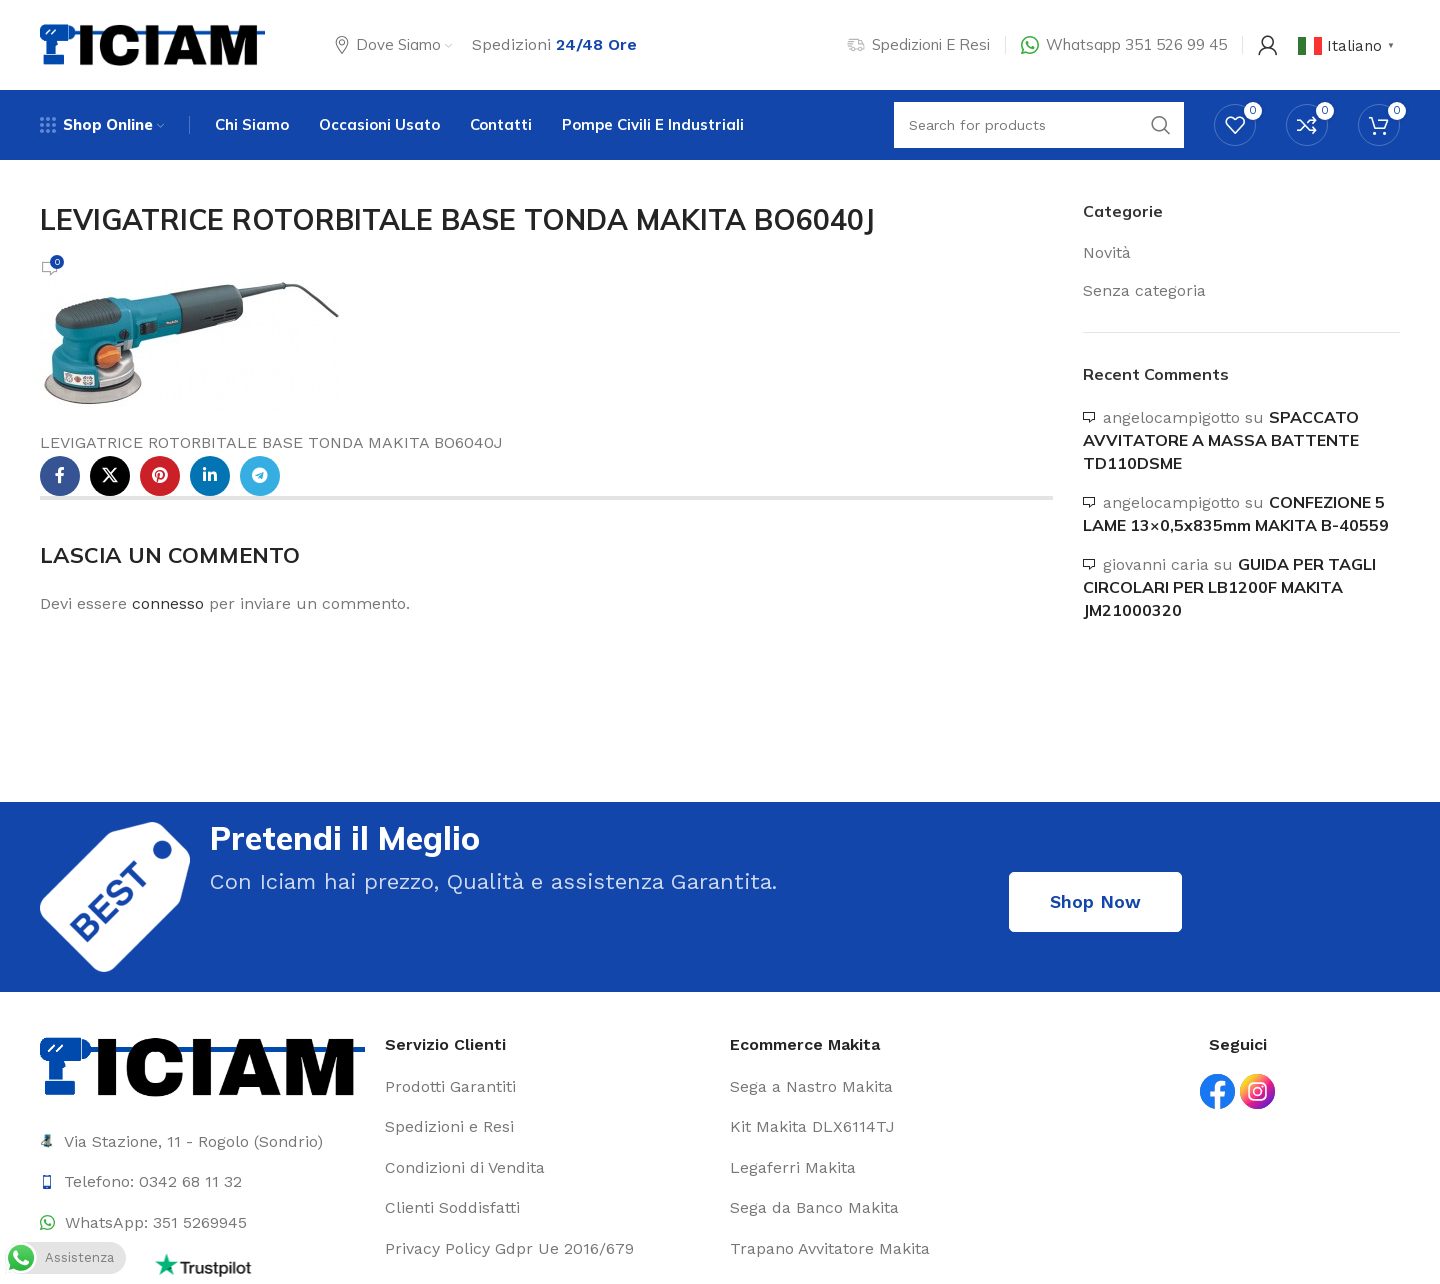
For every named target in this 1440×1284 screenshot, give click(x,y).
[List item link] (202, 1182)
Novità (1107, 252)
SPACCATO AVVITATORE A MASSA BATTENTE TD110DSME (1221, 440)
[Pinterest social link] (160, 476)
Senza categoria (1144, 290)
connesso (168, 603)
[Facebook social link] (60, 476)
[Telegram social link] (260, 476)
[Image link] (202, 1065)
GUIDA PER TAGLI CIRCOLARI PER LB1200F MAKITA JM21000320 (1229, 587)
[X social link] (110, 476)
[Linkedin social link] (210, 476)
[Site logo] (152, 43)
